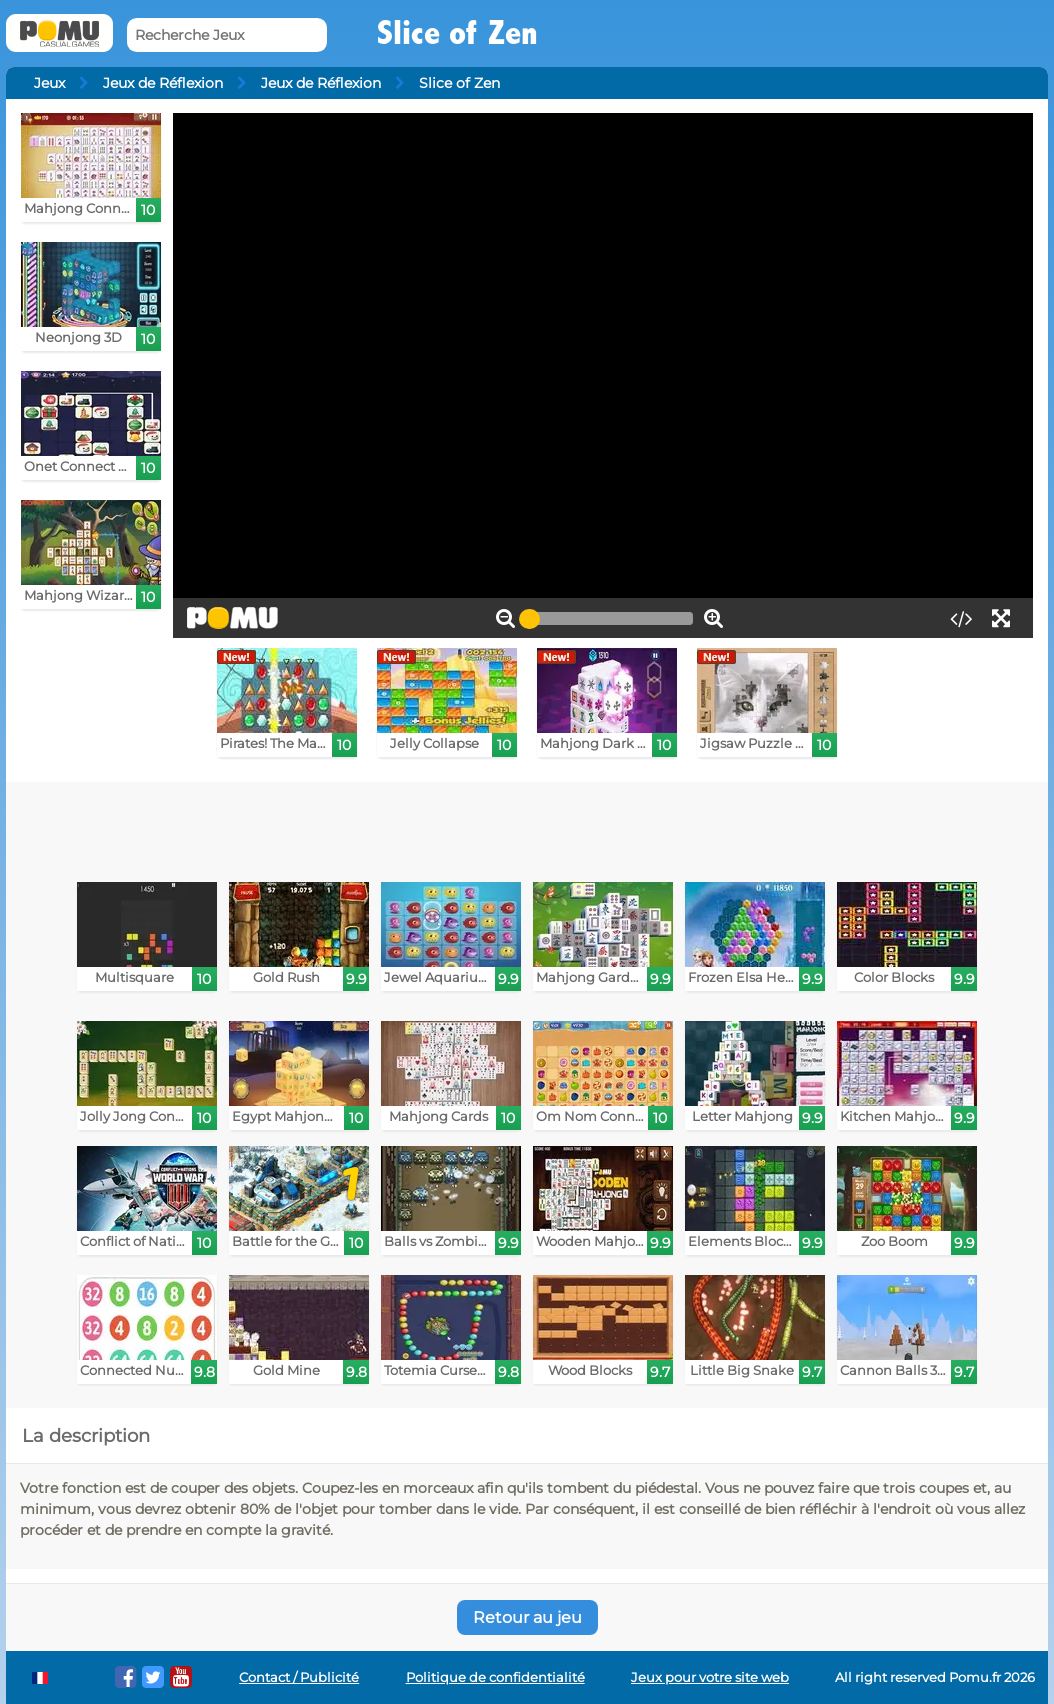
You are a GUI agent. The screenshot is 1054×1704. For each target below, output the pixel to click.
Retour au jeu (527, 1617)
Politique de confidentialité (495, 1677)
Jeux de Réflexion (163, 83)
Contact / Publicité (299, 1677)
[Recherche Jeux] (227, 35)
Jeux (49, 83)
